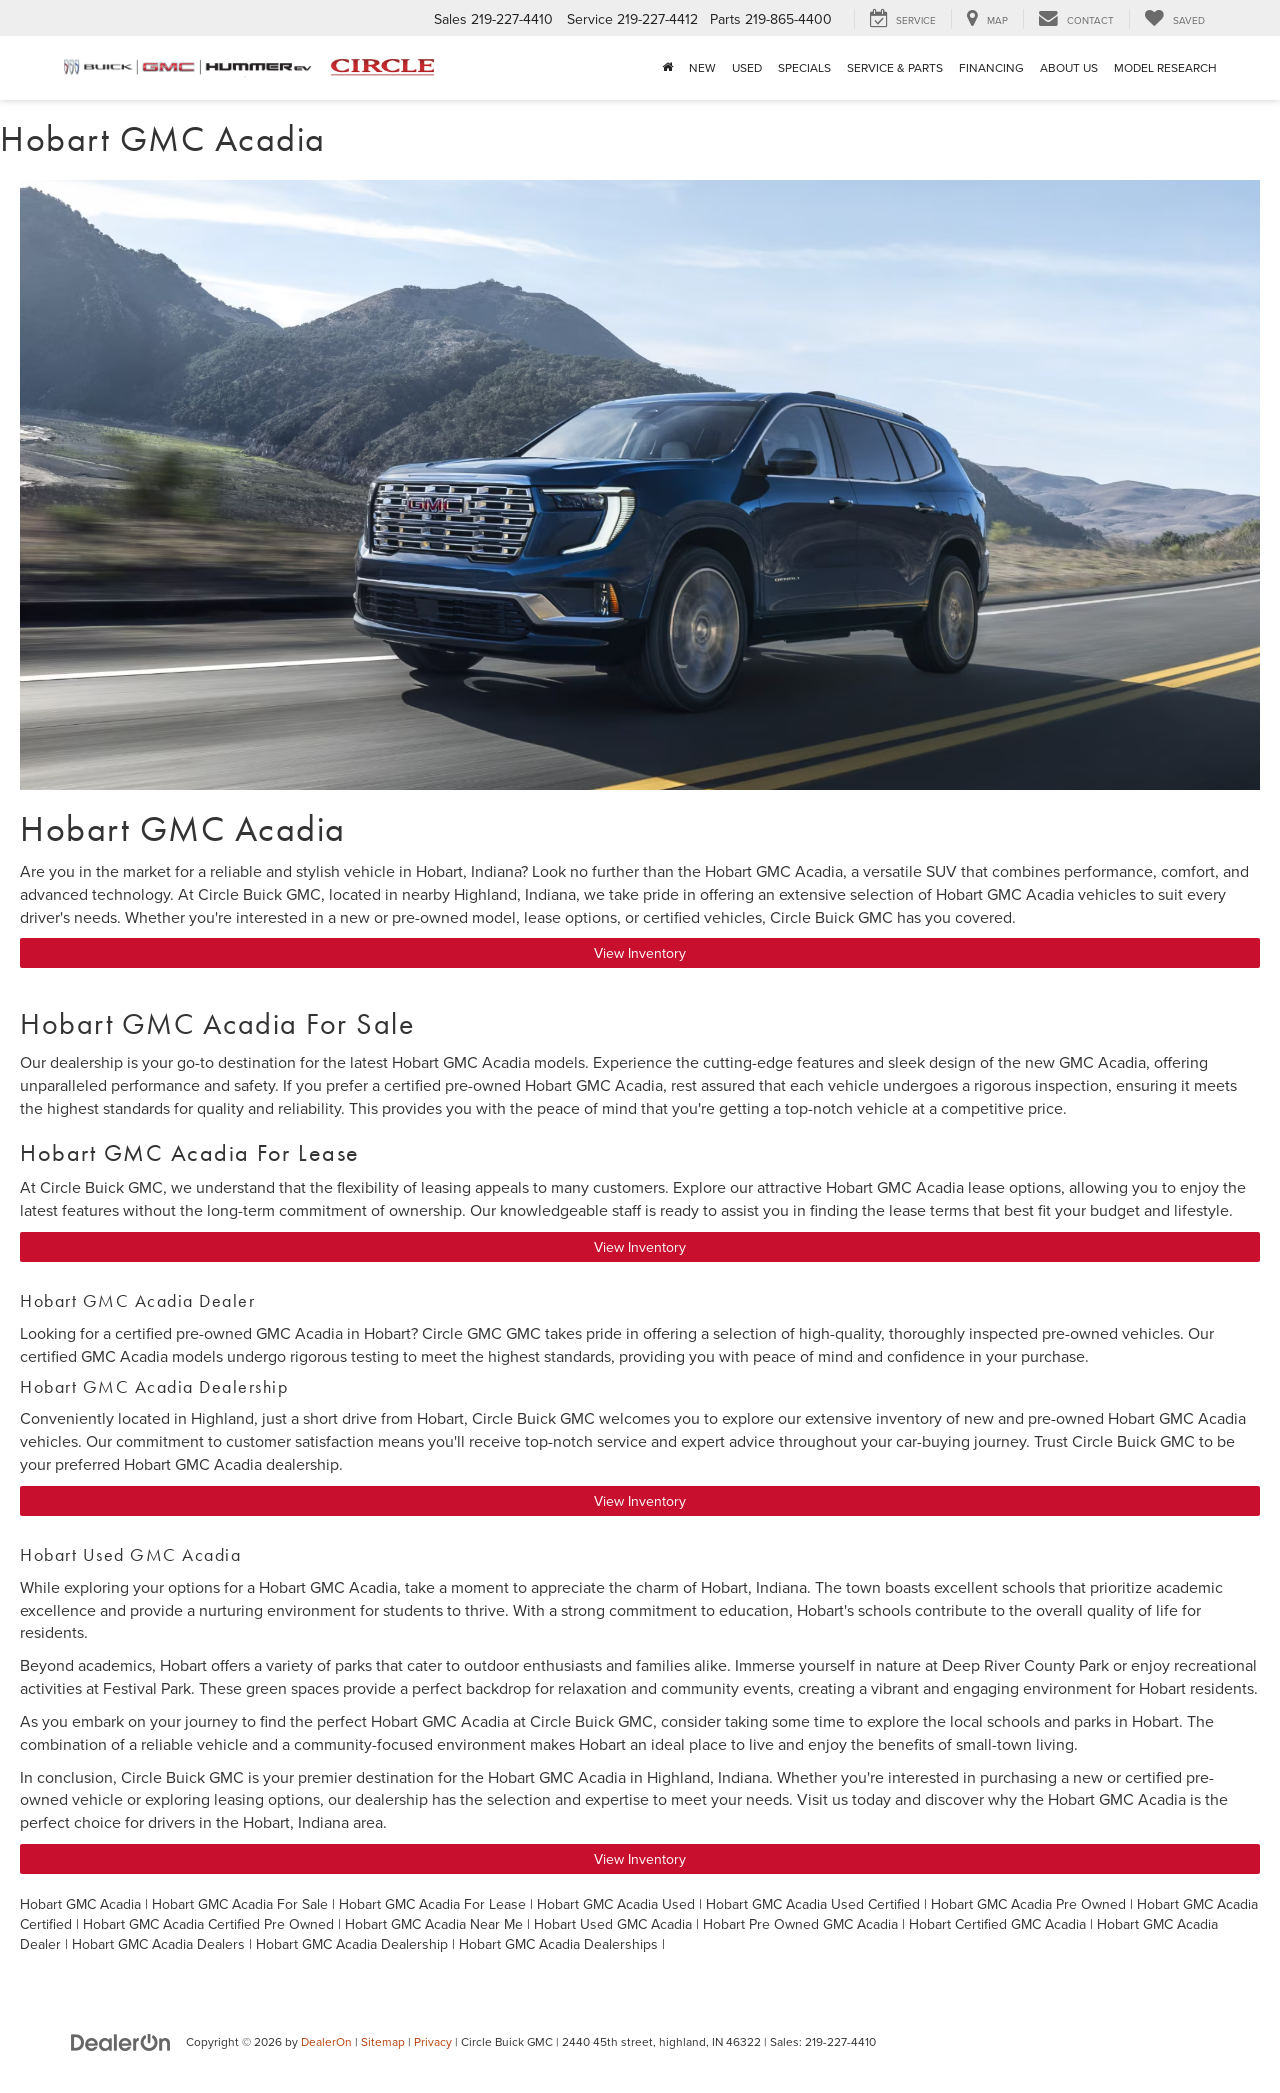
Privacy (433, 2041)
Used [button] (747, 67)
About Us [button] (1069, 67)
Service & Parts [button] (895, 67)
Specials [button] (804, 67)
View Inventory (640, 953)
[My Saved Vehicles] (1174, 19)
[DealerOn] (121, 2041)
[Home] (667, 68)
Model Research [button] (1165, 67)
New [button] (702, 67)
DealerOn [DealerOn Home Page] (326, 2041)
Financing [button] (991, 67)
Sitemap (383, 2041)
